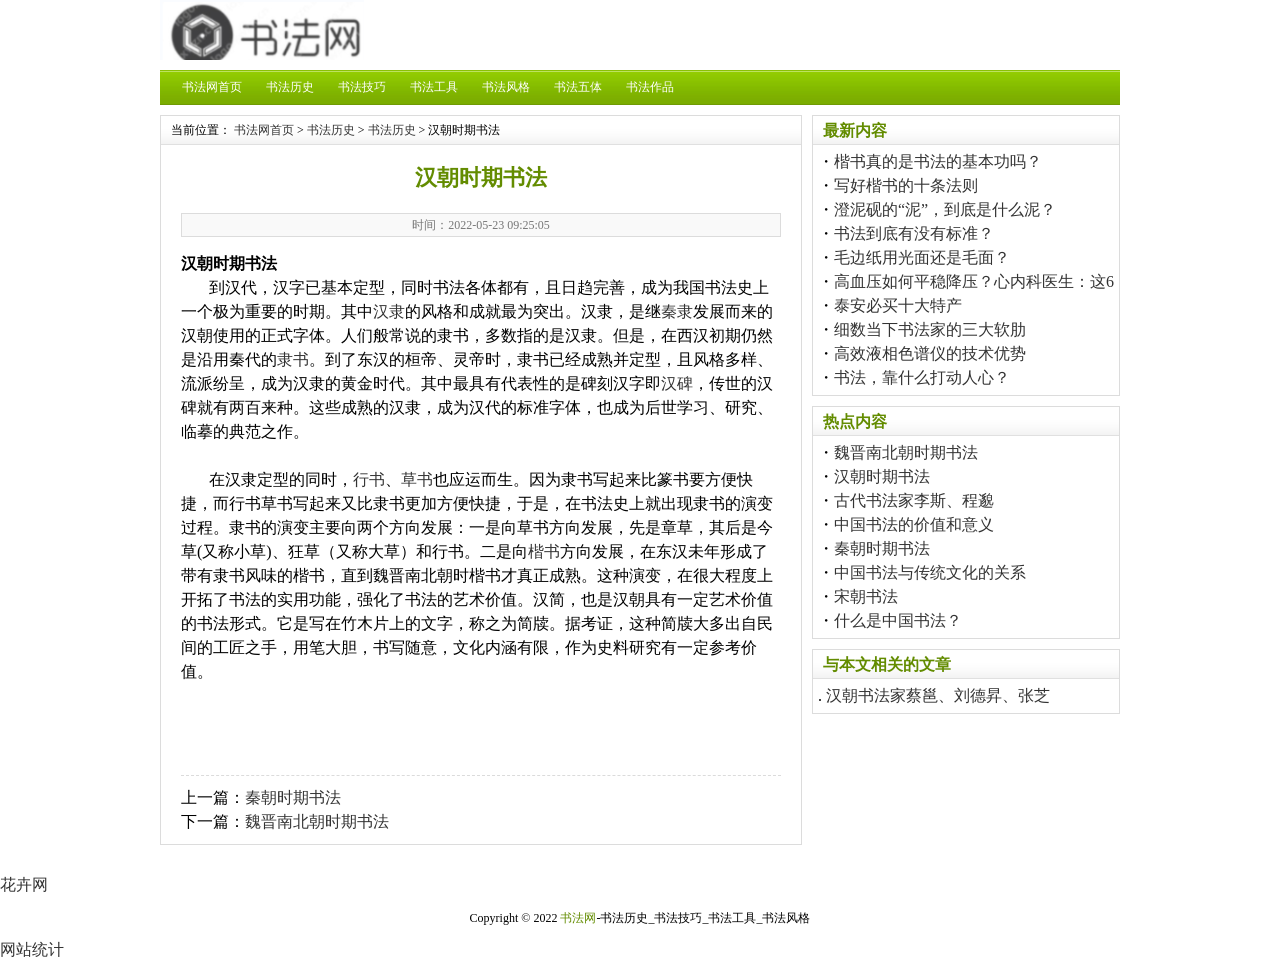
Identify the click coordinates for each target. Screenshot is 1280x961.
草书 (417, 479)
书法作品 (650, 87)
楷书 (544, 551)
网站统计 (32, 949)
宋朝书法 (866, 596)
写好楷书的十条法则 (906, 185)
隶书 (293, 359)
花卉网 (24, 884)
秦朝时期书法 (293, 797)
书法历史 (290, 87)
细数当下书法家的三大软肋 (930, 329)
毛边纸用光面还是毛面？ (922, 257)
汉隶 (389, 311)
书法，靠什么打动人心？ (922, 377)
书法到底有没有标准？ (914, 233)
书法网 (578, 918)
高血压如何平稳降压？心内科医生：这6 (974, 281)
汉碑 (677, 383)
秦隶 (677, 311)
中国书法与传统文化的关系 (930, 572)
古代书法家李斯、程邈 (914, 500)
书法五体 (578, 87)
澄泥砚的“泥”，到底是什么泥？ (945, 209)
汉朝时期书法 (882, 476)
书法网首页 (212, 87)
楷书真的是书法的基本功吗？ (938, 161)
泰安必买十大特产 (898, 305)
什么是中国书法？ (898, 620)
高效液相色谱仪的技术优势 (930, 353)
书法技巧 (362, 87)
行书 (369, 479)
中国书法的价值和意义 (914, 524)
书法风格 (506, 87)
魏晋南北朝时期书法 (317, 821)
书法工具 (434, 87)
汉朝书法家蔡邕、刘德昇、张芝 (938, 695)
